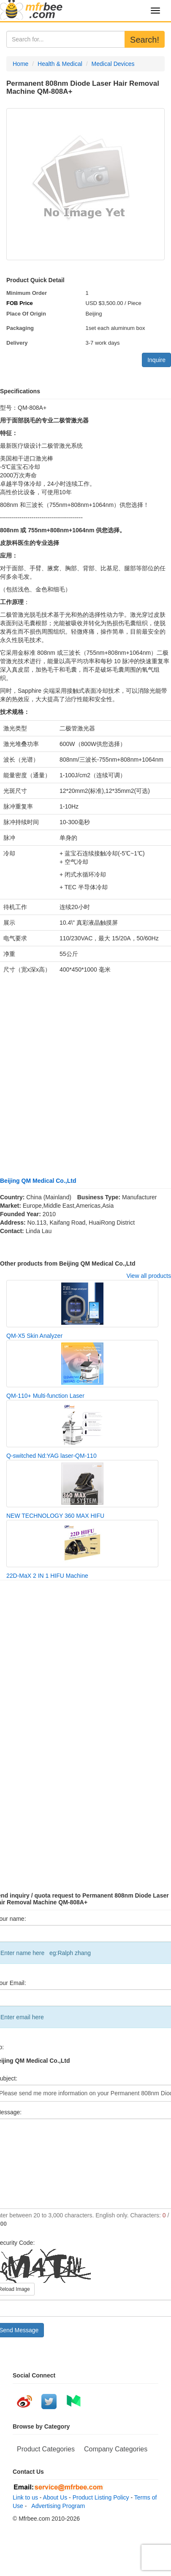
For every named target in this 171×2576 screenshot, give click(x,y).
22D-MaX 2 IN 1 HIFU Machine (47, 1575)
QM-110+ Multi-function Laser (45, 1395)
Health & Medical (60, 63)
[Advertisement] (79, 1071)
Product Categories (46, 2449)
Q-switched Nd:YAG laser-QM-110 (51, 1455)
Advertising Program (56, 2505)
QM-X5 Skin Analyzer (34, 1335)
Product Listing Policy (101, 2497)
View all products (148, 1275)
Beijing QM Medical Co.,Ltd (38, 1180)
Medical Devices (113, 63)
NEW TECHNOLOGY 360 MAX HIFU (55, 1515)
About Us (55, 2497)
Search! (144, 39)
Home (20, 63)
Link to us (25, 2497)
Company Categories (115, 2449)
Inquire (156, 360)
